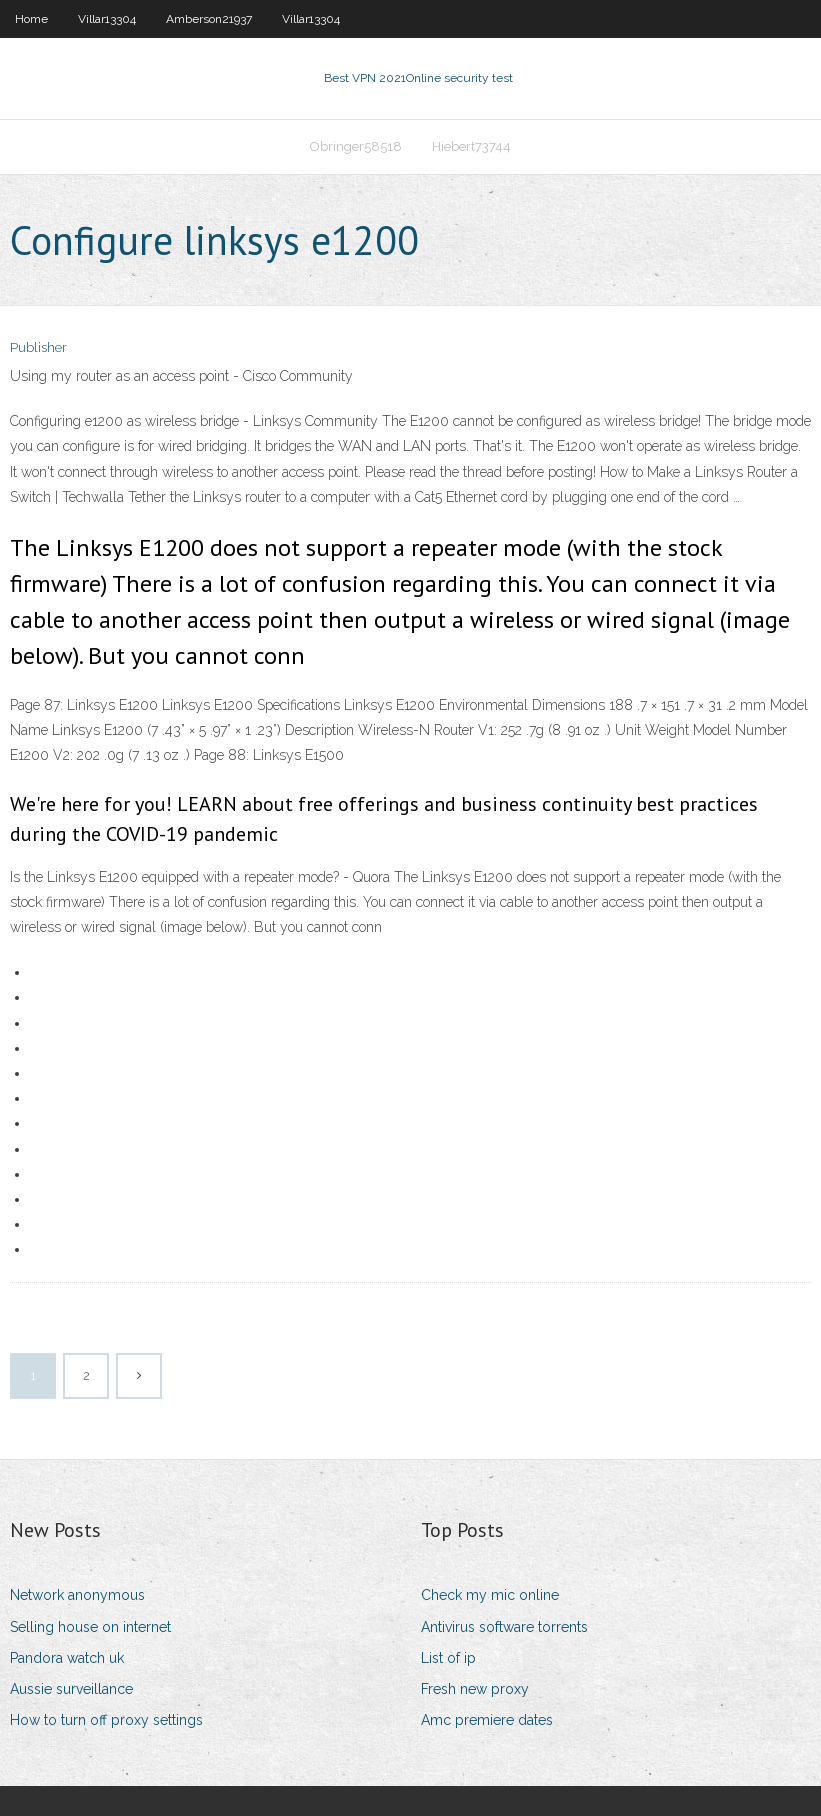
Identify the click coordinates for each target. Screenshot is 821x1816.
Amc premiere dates (487, 1720)
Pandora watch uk (67, 1658)
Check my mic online (490, 1595)
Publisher (38, 347)
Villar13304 (107, 19)
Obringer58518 (356, 146)
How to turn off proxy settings (106, 1720)
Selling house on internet (90, 1627)
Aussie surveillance (71, 1689)
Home (31, 19)
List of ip (448, 1658)
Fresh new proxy (475, 1689)
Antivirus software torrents (504, 1627)
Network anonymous (77, 1595)
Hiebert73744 (471, 146)
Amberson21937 (209, 19)
